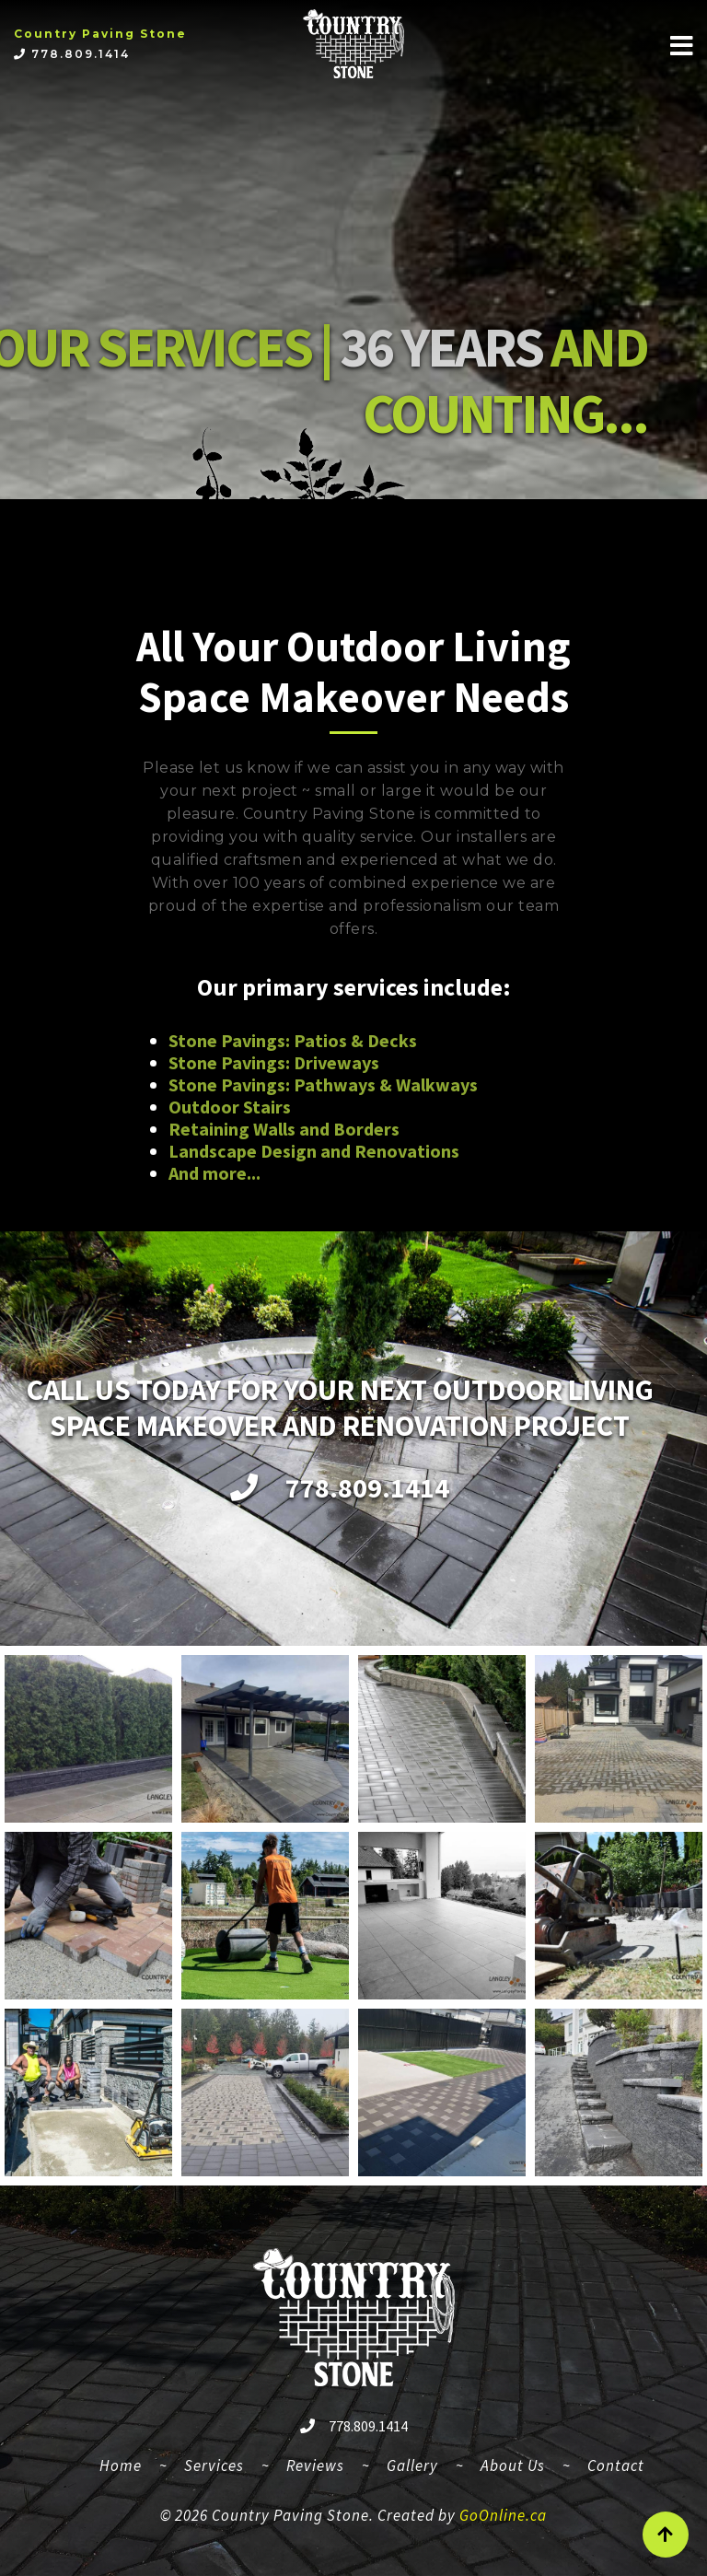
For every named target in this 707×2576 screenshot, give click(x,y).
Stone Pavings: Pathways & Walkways (323, 1084)
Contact (615, 2465)
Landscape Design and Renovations (313, 1150)
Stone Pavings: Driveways (273, 1062)
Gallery (412, 2465)
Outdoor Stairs (229, 1106)
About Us (513, 2465)
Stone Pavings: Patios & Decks (292, 1040)
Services (214, 2465)
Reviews (315, 2465)
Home (127, 2463)
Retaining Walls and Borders (284, 1128)
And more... (214, 1172)
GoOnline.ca (503, 2515)
